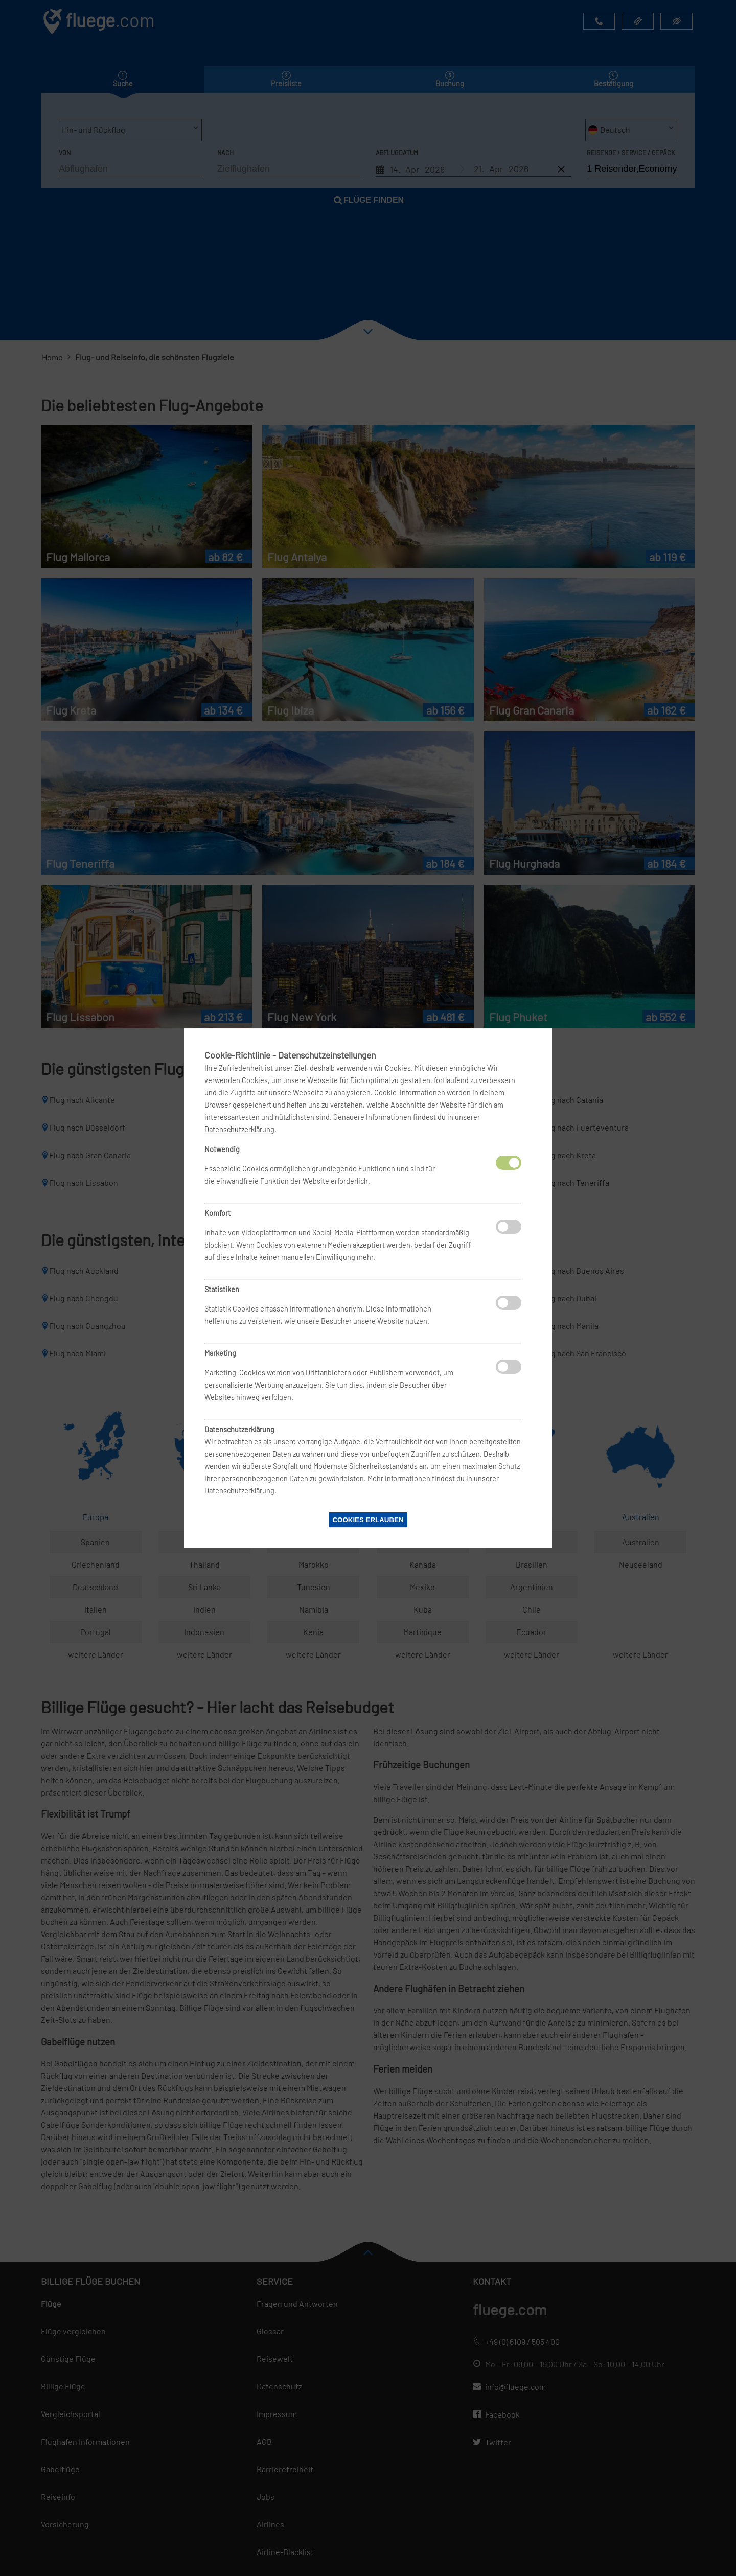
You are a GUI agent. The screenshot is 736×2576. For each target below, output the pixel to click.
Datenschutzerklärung (239, 1129)
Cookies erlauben (367, 1520)
